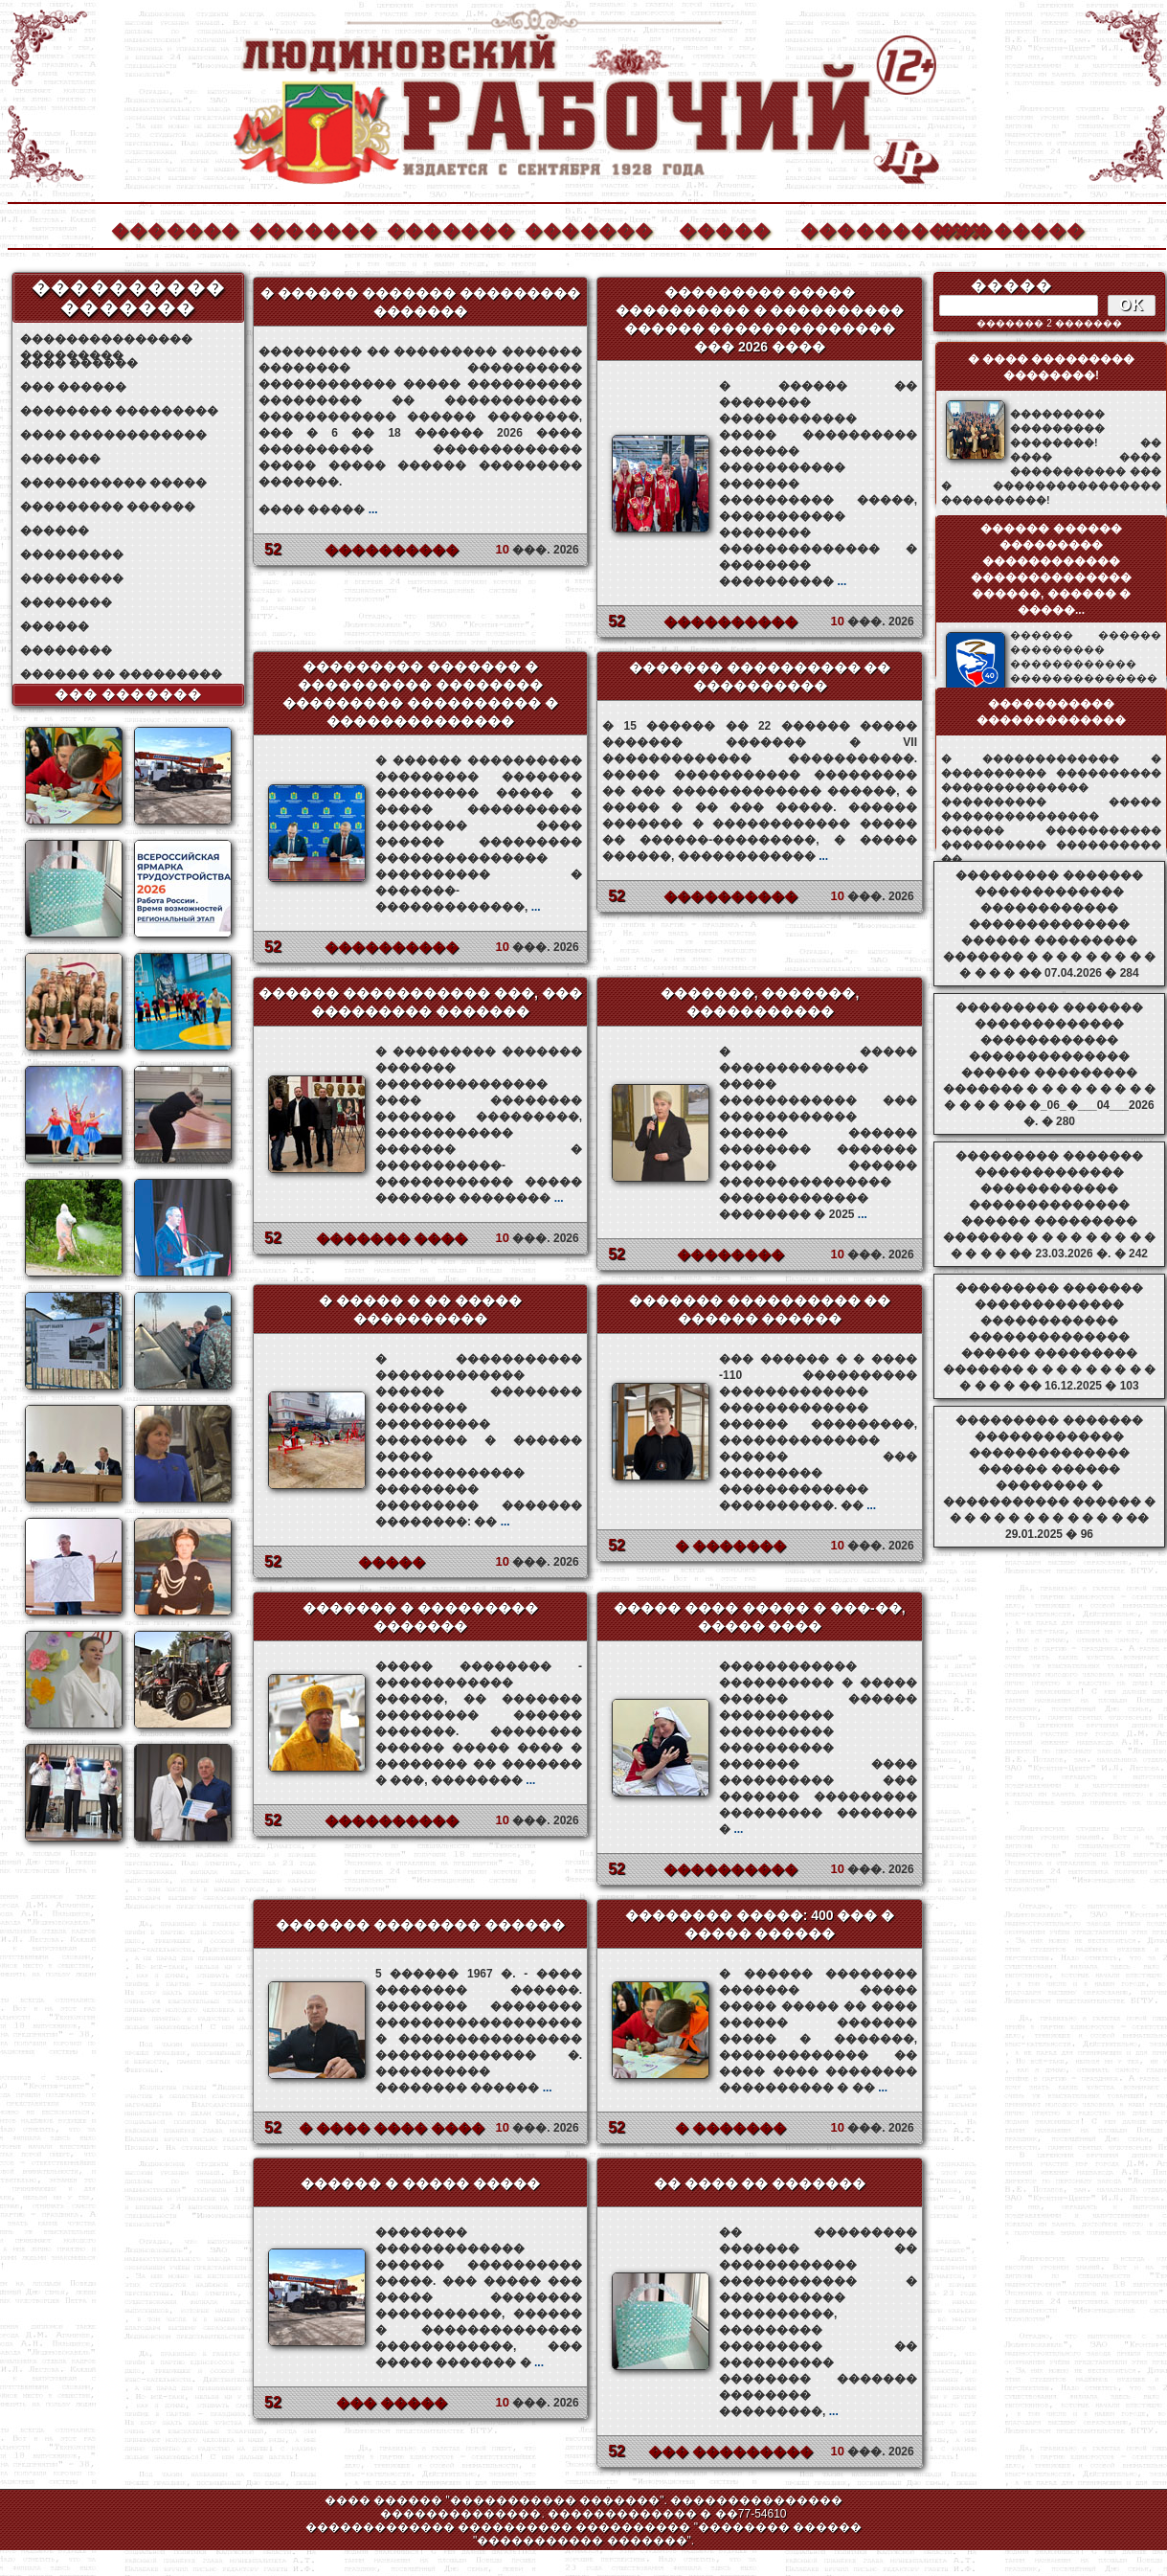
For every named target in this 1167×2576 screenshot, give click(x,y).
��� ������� (129, 694)
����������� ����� (113, 482)
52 (272, 549)
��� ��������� (730, 2451)
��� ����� (391, 2402)
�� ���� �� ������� (760, 2183)
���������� (863, 228)
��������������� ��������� (106, 339)
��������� (71, 554)
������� (174, 228)
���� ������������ (113, 434)
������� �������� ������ (420, 1924)
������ (54, 530)
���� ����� (318, 509)
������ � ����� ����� (420, 2183)
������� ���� (391, 1238)
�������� (1001, 228)
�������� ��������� (119, 411)
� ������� (730, 1545)
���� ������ (79, 363)
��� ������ (73, 387)
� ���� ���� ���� (391, 2127)
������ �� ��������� (121, 674)
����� (725, 228)
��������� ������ (107, 506)
